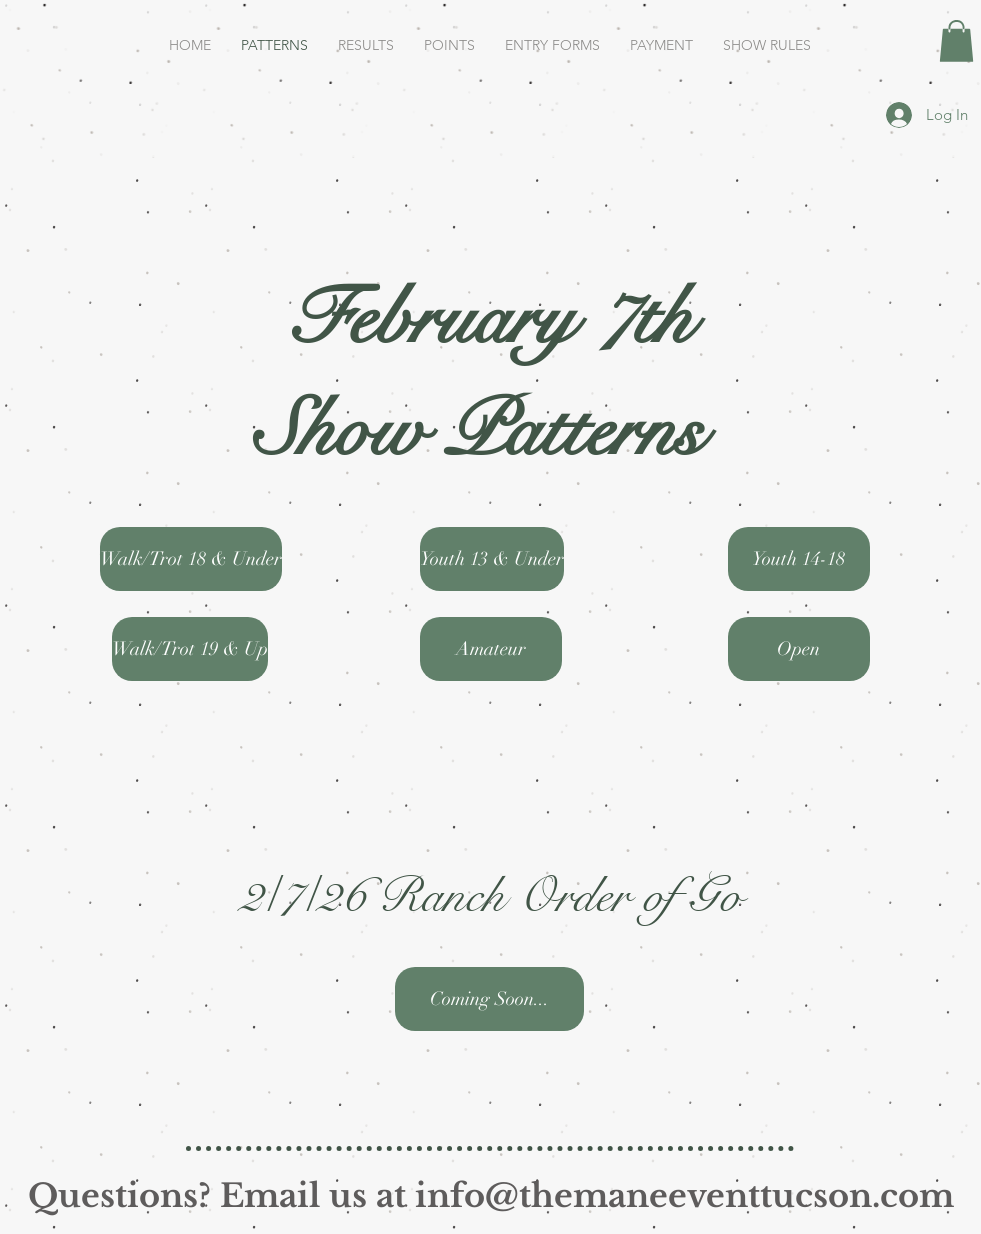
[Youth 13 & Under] (492, 559)
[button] (956, 41)
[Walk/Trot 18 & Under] (191, 559)
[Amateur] (491, 649)
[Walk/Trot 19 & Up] (190, 649)
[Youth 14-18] (799, 559)
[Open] (799, 649)
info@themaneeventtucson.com (684, 1196)
